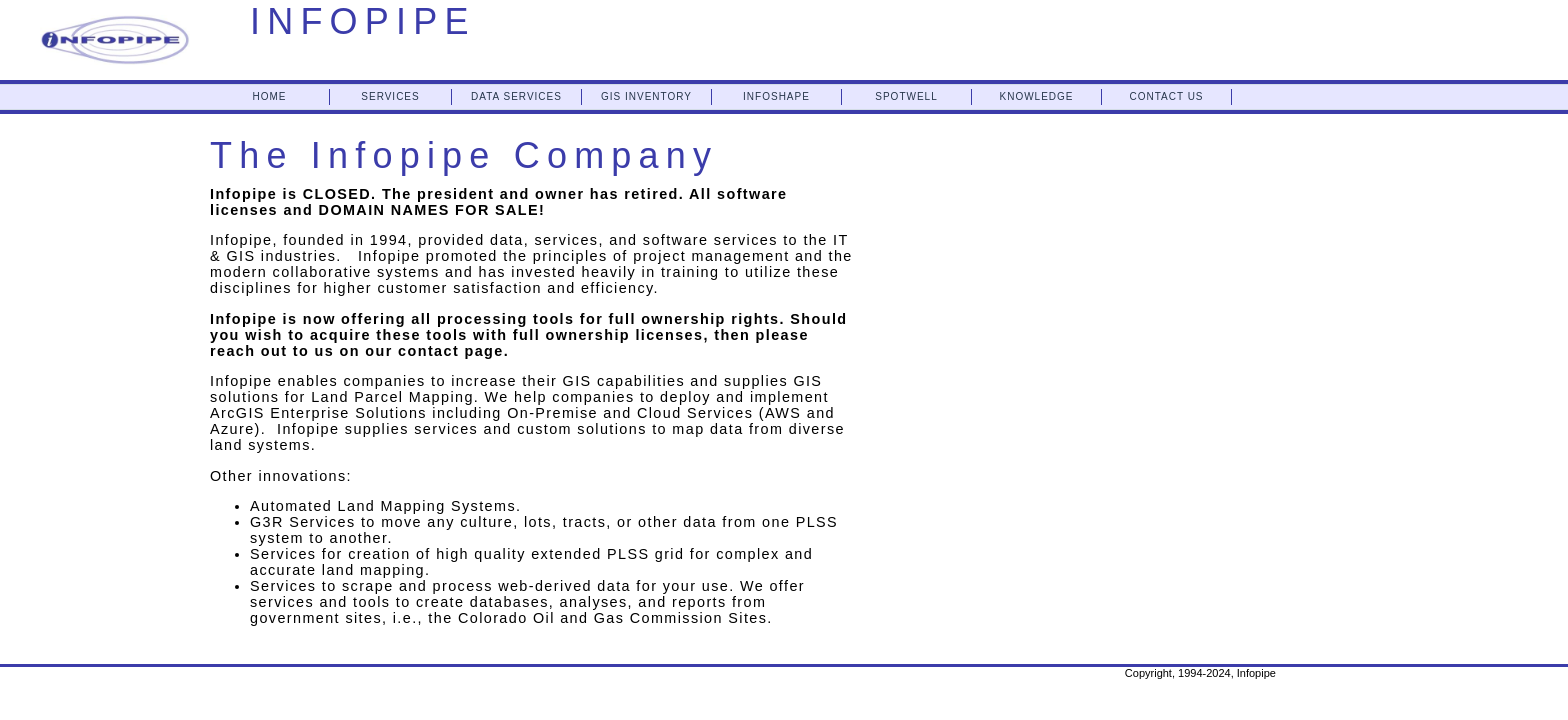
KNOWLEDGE (1036, 96)
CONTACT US (1166, 96)
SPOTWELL (906, 96)
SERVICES (390, 96)
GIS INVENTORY (646, 96)
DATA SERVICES (516, 96)
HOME (270, 96)
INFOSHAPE (776, 96)
